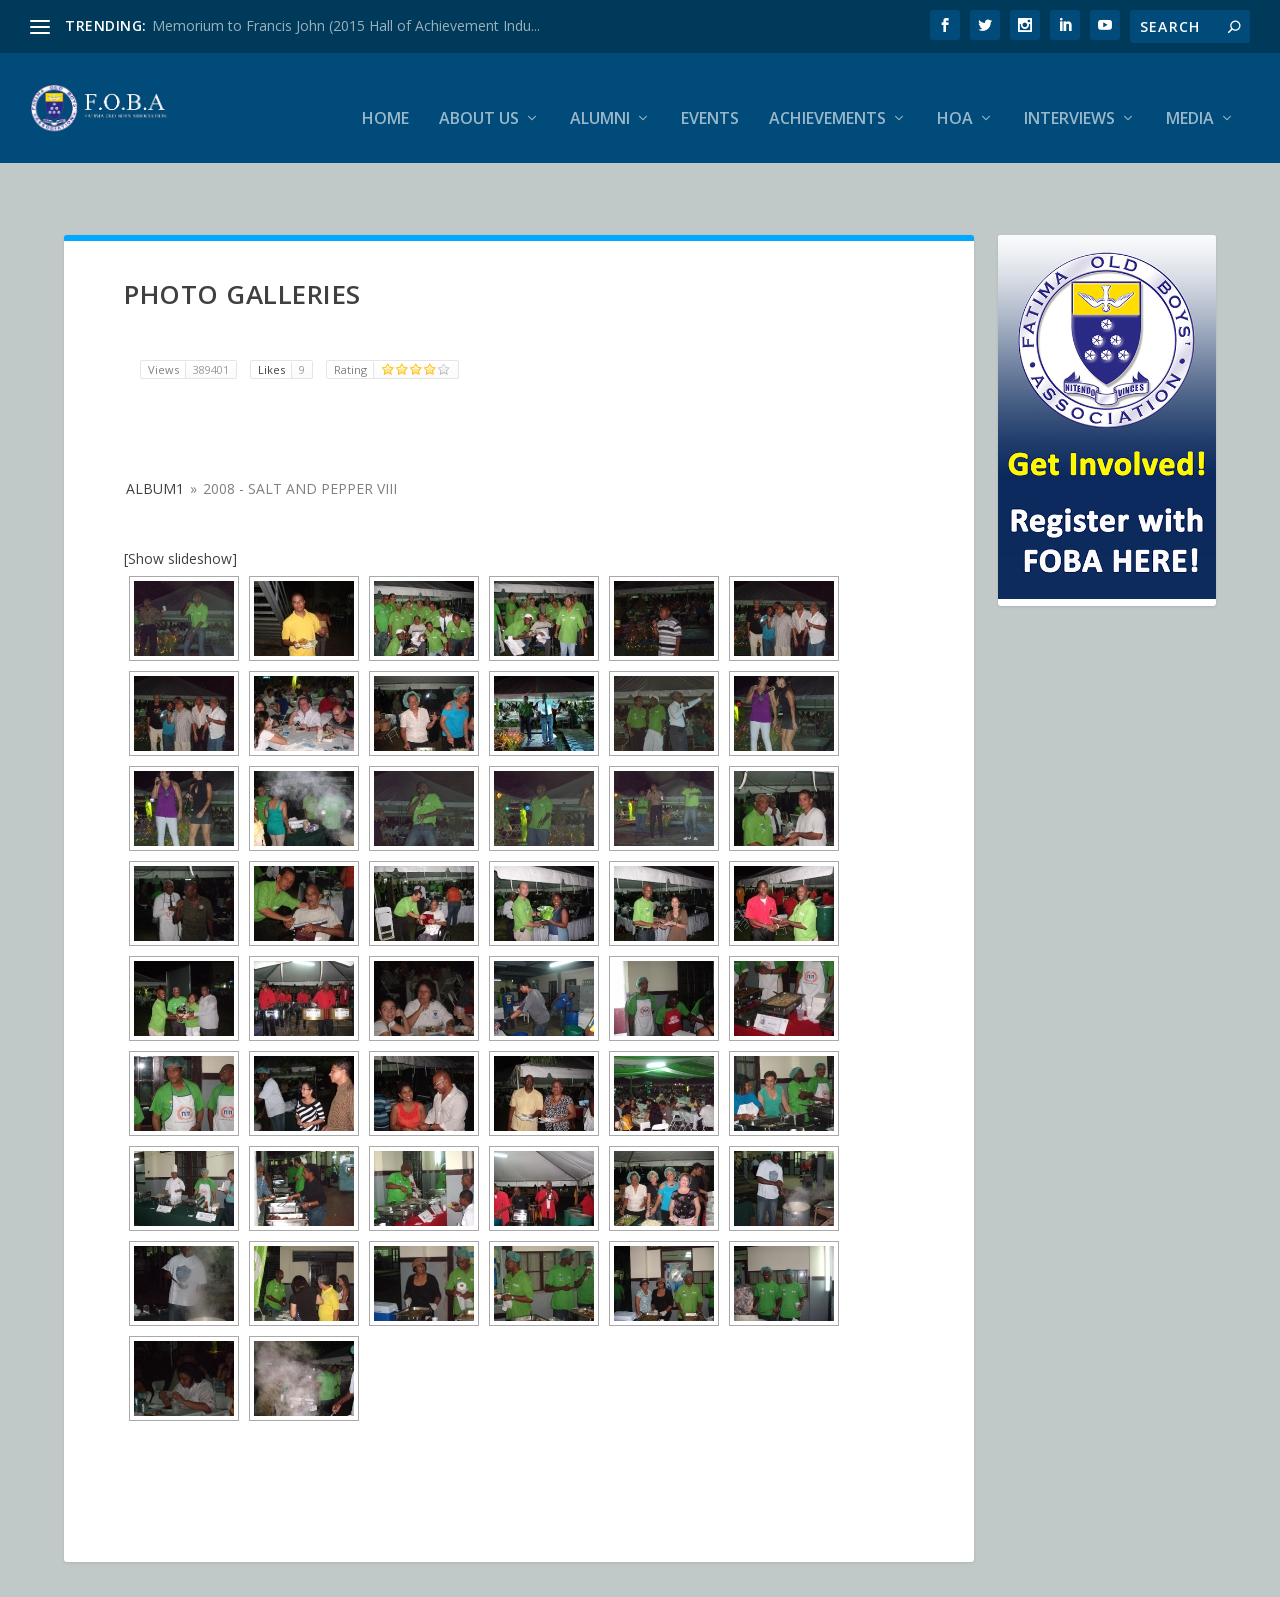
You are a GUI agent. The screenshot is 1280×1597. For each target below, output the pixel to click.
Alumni (600, 99)
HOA (955, 99)
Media (1190, 99)
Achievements (827, 99)
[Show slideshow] (180, 507)
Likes (285, 319)
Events (710, 99)
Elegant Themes (202, 1574)
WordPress (389, 1574)
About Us (479, 99)
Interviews (1069, 99)
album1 (155, 437)
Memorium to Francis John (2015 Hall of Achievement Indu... (346, 25)
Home (385, 99)
